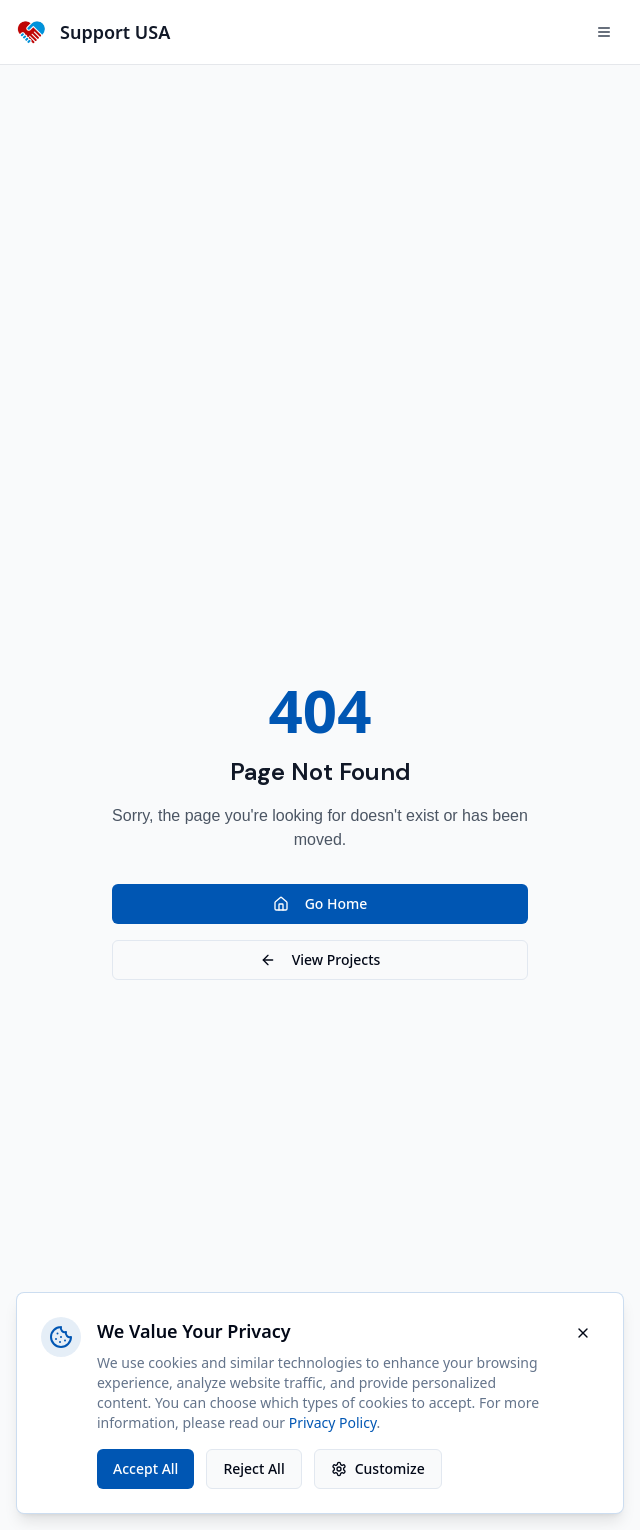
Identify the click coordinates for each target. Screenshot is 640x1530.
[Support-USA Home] (93, 32)
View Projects (320, 959)
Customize (378, 1468)
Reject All (253, 1468)
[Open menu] (604, 32)
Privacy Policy (333, 1422)
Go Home (320, 903)
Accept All (145, 1468)
